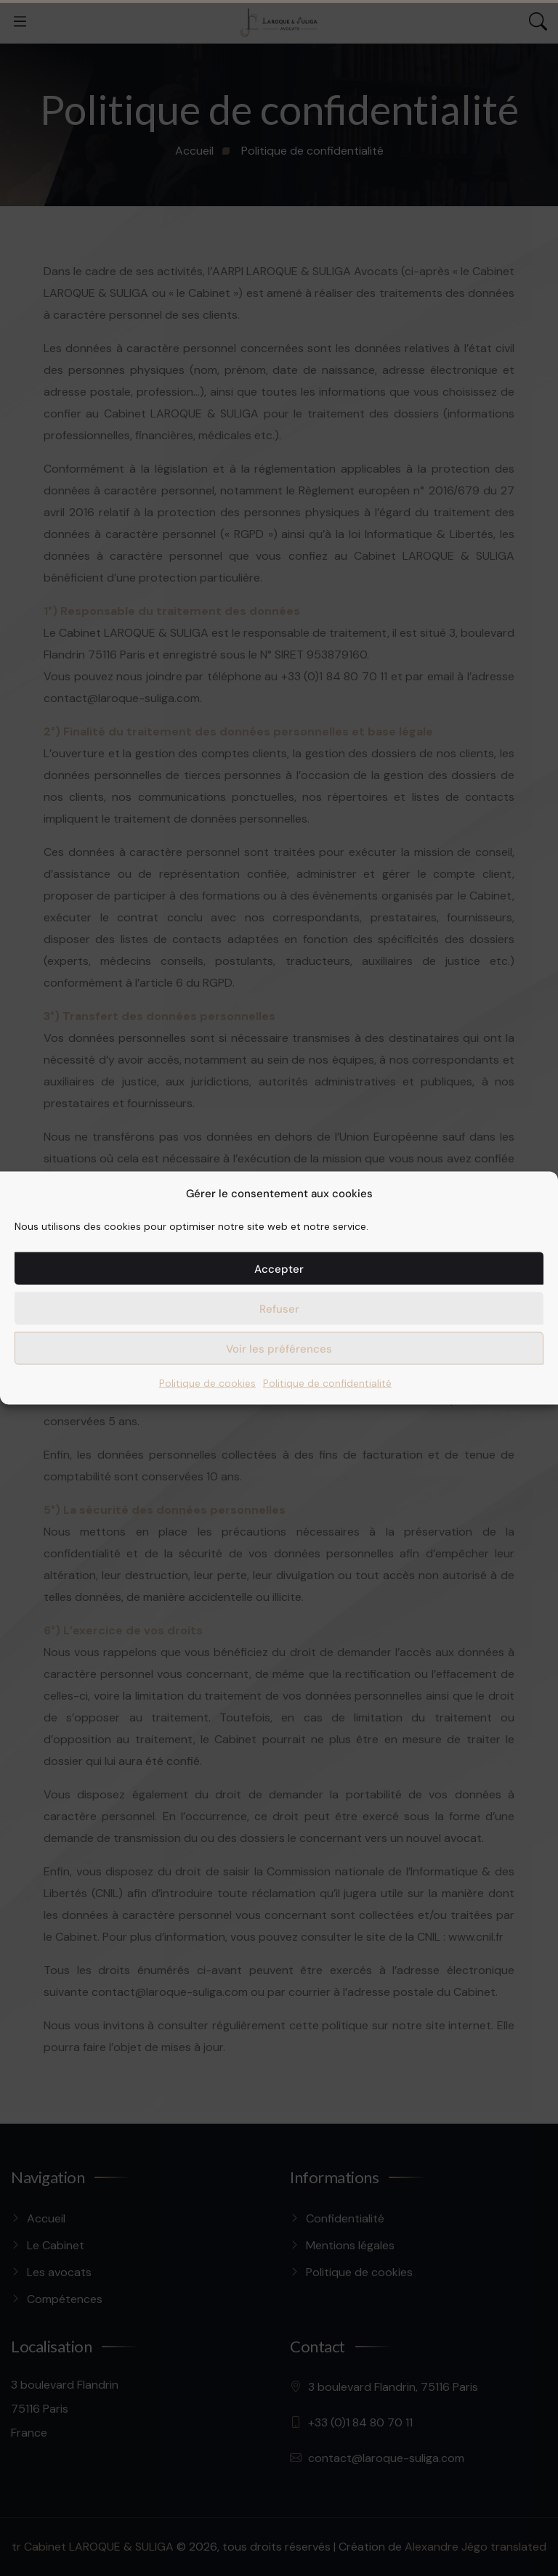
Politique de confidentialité (327, 1383)
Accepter (279, 1268)
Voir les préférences (279, 1348)
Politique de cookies (207, 1383)
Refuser (279, 1308)
